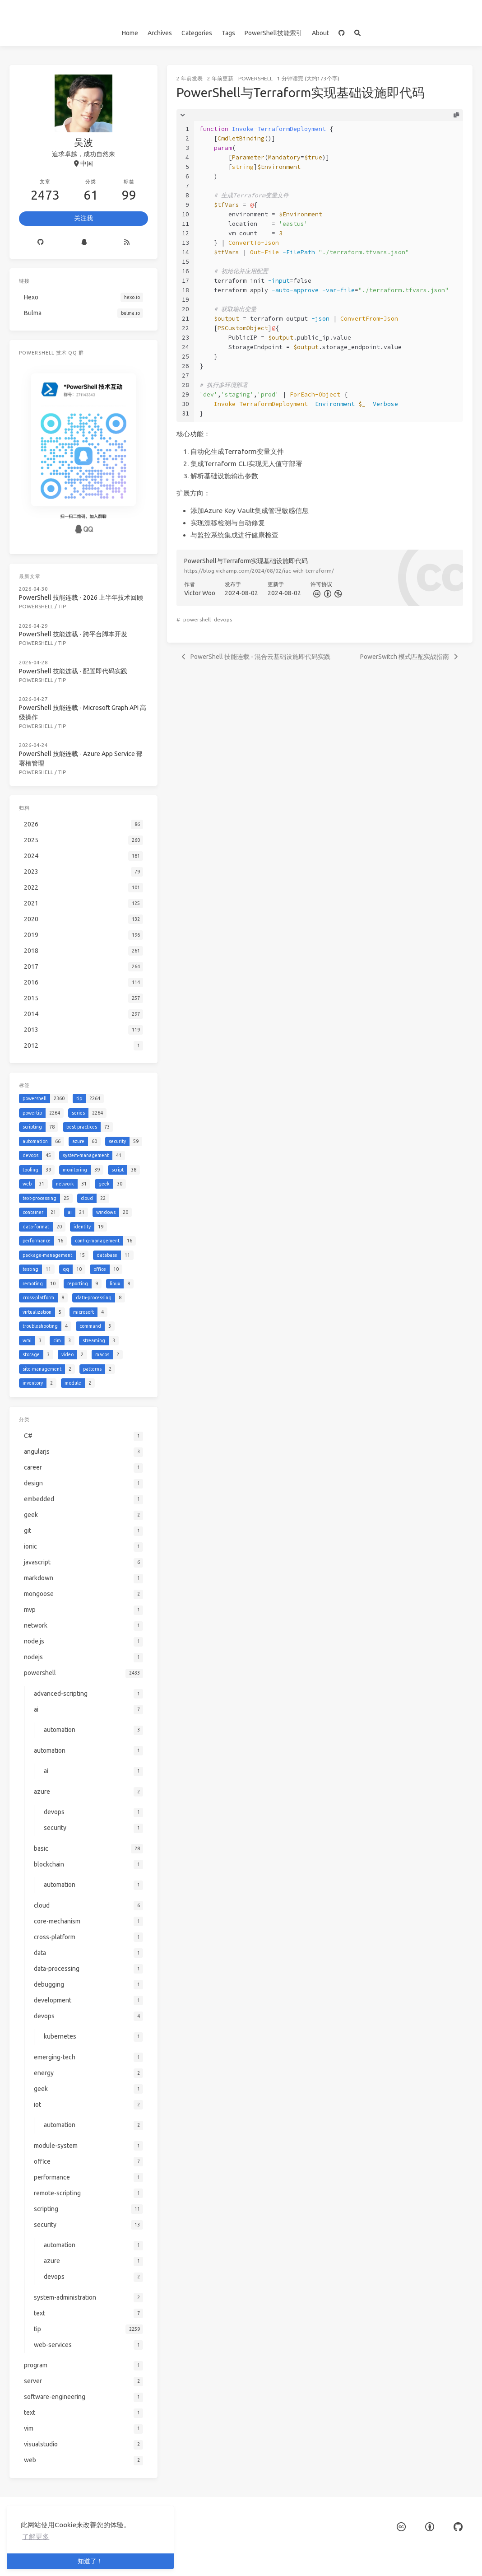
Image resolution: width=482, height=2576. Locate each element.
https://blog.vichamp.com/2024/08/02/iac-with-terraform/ (259, 571)
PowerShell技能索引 (273, 33)
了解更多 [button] (35, 2536)
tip (62, 606)
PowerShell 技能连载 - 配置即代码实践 (73, 671)
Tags (228, 33)
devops (223, 619)
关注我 (83, 218)
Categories (196, 33)
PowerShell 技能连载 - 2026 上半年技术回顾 (81, 597)
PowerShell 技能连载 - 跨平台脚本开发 (73, 634)
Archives (160, 33)
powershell (255, 78)
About (320, 33)
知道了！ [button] (90, 2561)
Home (130, 33)
